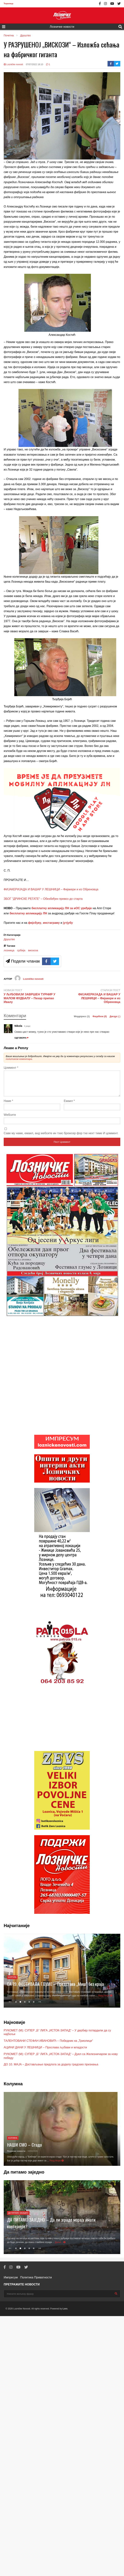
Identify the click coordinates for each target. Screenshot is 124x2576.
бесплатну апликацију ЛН (28, 913)
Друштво (9, 939)
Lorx (65, 2314)
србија (21, 950)
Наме (8, 1105)
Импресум (11, 2282)
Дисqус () (115, 1016)
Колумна (12, 2143)
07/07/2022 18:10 (34, 64)
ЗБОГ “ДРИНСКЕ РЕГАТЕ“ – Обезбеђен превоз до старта (43, 898)
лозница (9, 950)
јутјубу (67, 922)
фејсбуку (34, 922)
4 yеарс (27, 1026)
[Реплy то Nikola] (21, 1038)
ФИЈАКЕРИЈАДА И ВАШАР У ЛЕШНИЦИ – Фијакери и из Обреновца (51, 889)
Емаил (69, 1105)
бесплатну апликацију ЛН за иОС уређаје (61, 908)
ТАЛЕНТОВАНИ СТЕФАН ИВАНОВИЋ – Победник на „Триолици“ (48, 2045)
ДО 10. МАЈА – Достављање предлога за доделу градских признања (51, 2069)
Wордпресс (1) (82, 1016)
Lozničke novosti (13, 64)
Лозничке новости (62, 26)
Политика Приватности (36, 2282)
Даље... (60, 2247)
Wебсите (10, 1119)
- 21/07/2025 (13, 2238)
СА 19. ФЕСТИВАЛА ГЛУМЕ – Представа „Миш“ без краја (55, 1989)
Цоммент (11, 1067)
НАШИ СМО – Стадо (24, 2149)
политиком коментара (19, 1059)
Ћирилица (8, 4)
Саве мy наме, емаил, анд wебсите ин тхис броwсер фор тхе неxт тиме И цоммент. (61, 1137)
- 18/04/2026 (32, 2156)
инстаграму (51, 922)
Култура (12, 1982)
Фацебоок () (100, 1016)
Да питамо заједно (18, 2218)
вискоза (33, 950)
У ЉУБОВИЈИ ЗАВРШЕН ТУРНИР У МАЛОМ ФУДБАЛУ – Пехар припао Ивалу (29, 998)
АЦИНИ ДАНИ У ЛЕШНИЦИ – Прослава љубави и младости (45, 2052)
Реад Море (105, 2000)
